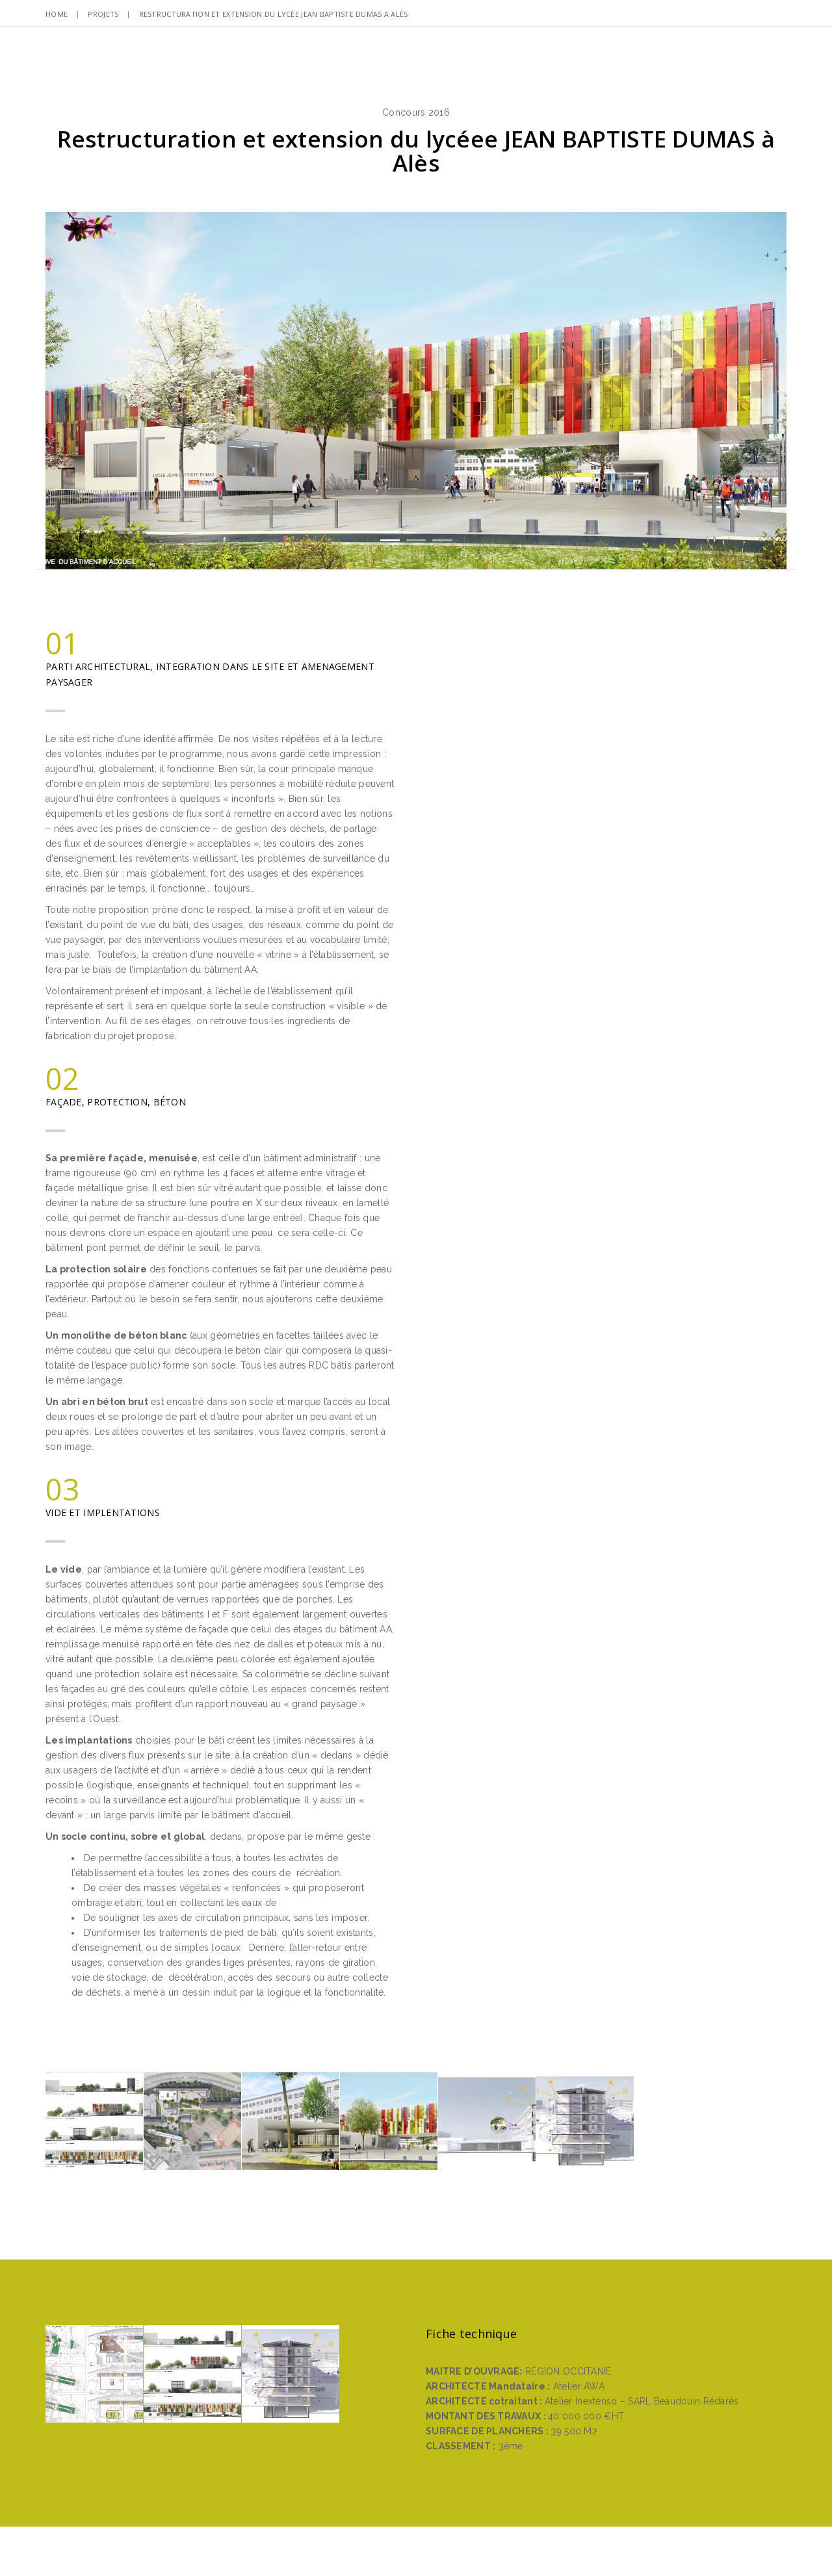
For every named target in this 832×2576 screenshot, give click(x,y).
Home (57, 14)
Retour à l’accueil (416, 2280)
